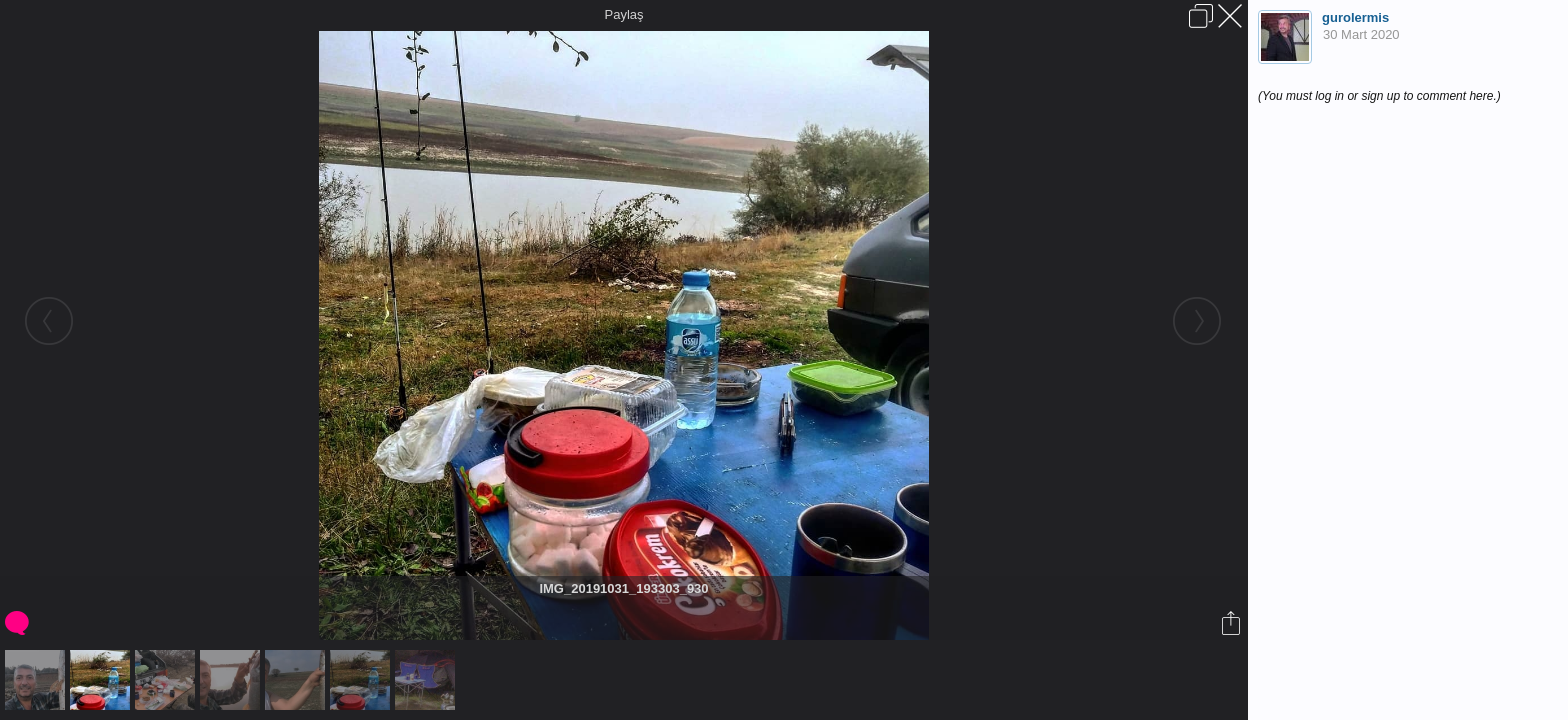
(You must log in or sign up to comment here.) (1379, 96)
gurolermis (1355, 17)
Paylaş (623, 14)
